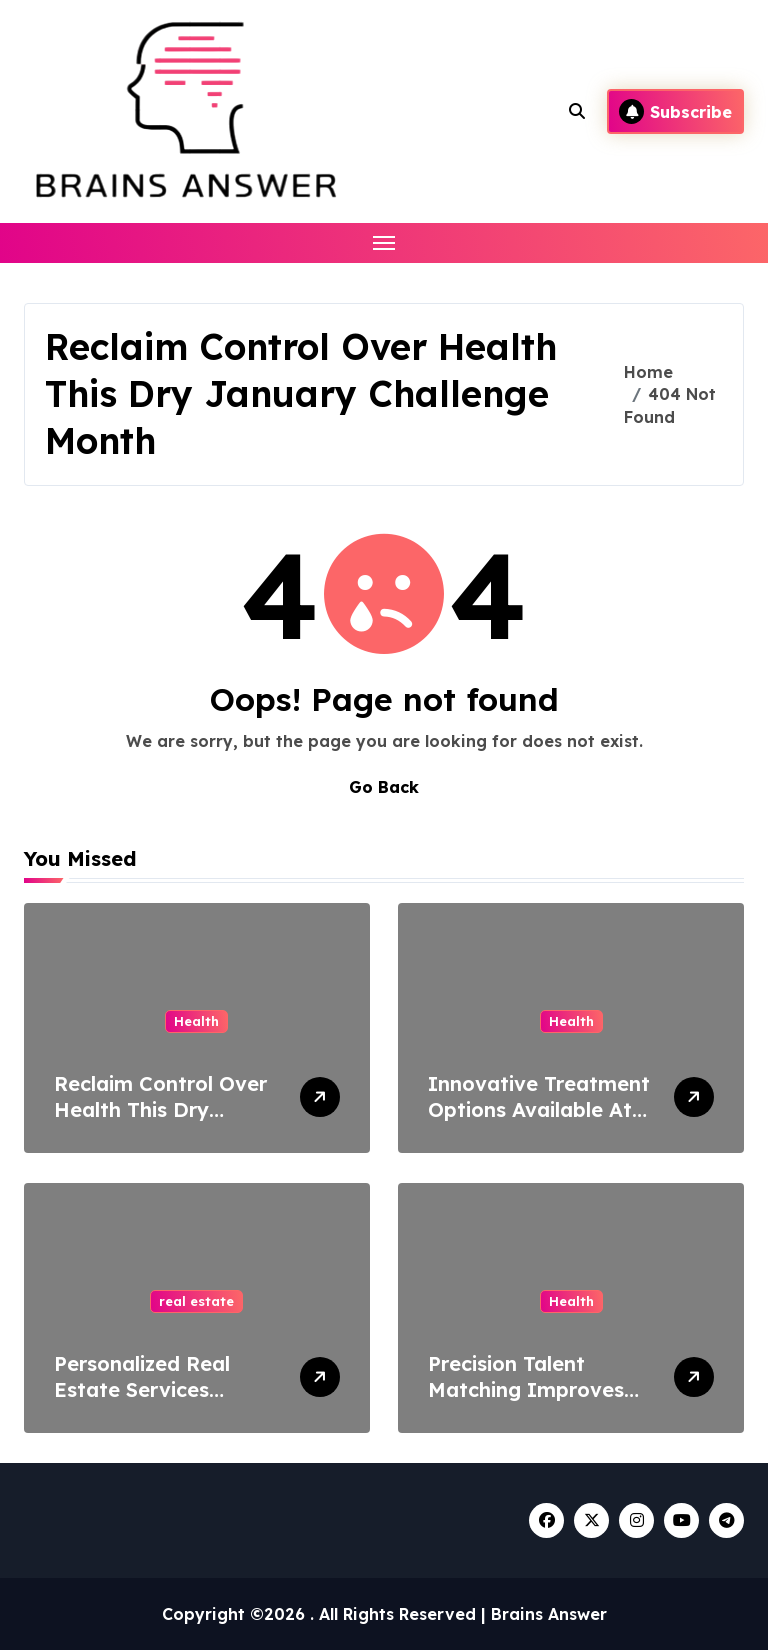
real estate (196, 1301)
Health (196, 1021)
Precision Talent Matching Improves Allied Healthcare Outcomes (526, 1402)
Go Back (384, 787)
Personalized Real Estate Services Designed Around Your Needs (164, 1402)
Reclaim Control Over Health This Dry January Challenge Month (160, 1122)
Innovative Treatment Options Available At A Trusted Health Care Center (539, 1122)
